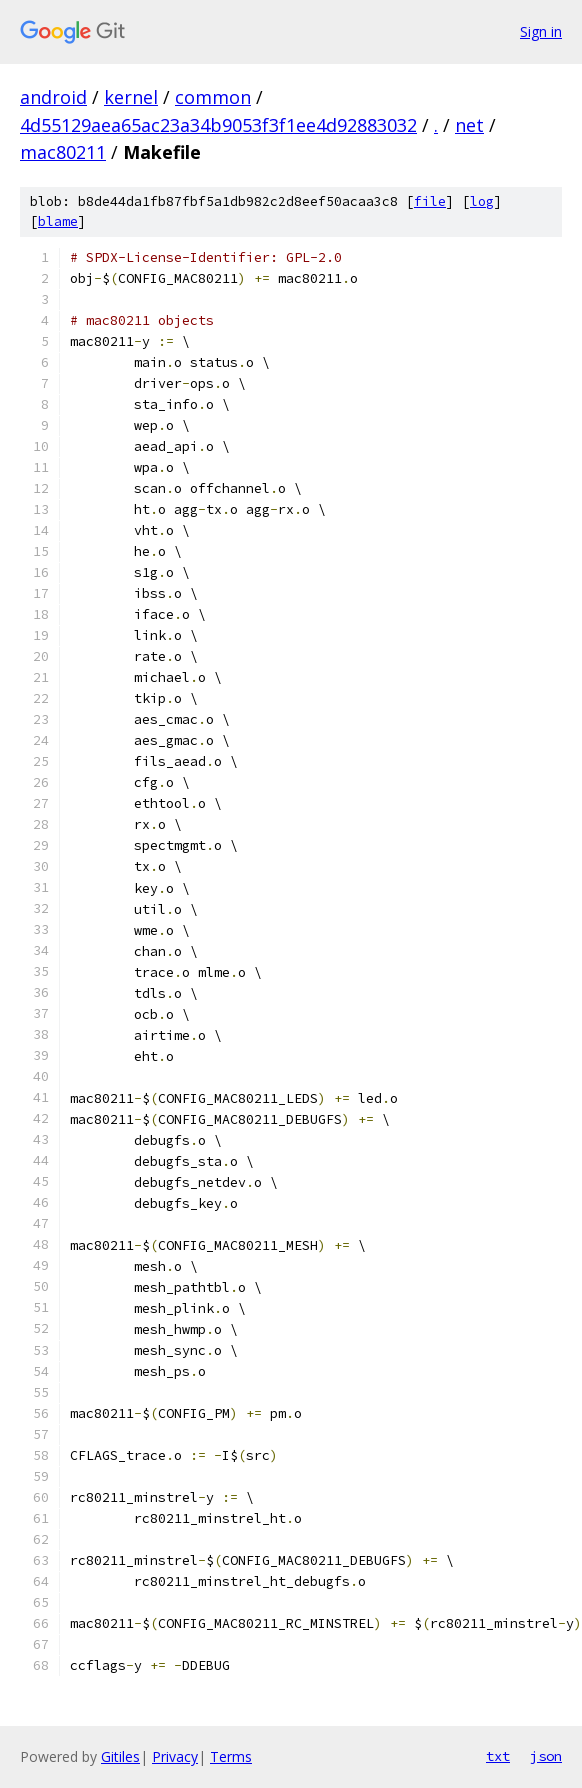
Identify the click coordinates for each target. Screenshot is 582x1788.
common (213, 97)
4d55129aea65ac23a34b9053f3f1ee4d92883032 (218, 125)
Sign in (541, 31)
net (469, 125)
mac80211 (63, 152)
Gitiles (120, 1756)
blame (58, 221)
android (53, 97)
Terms (231, 1756)
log (482, 201)
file (430, 201)
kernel (131, 97)
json (546, 1756)
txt (498, 1756)
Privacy (175, 1756)
